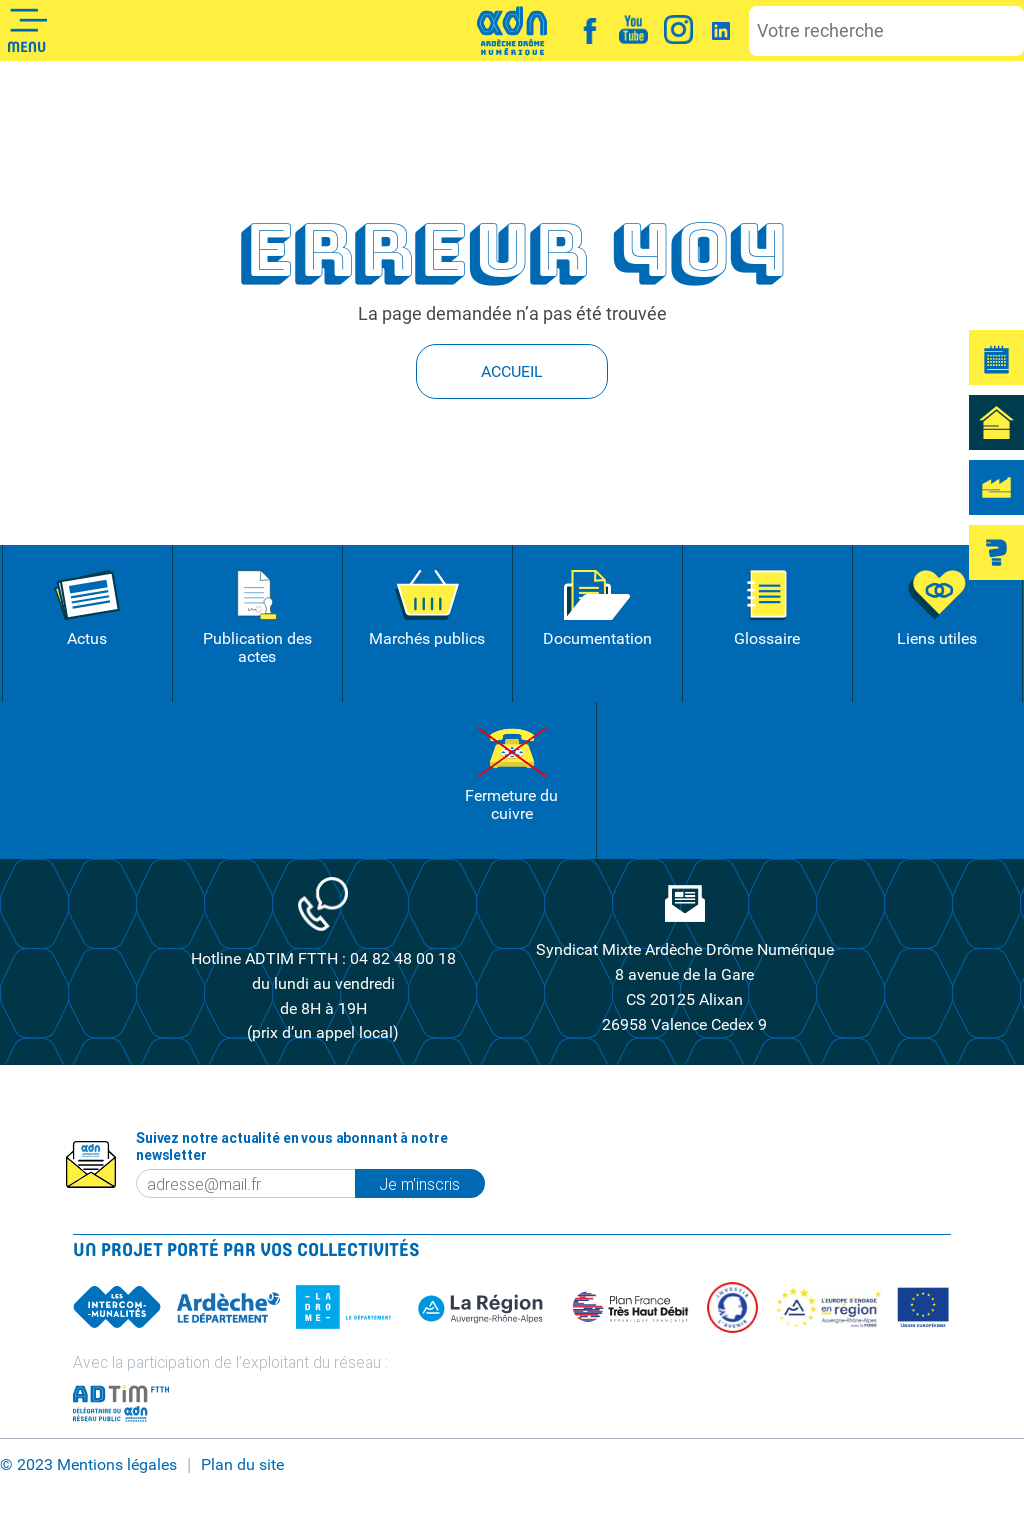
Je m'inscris (431, 1183)
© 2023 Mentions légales (88, 1464)
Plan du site (242, 1464)
